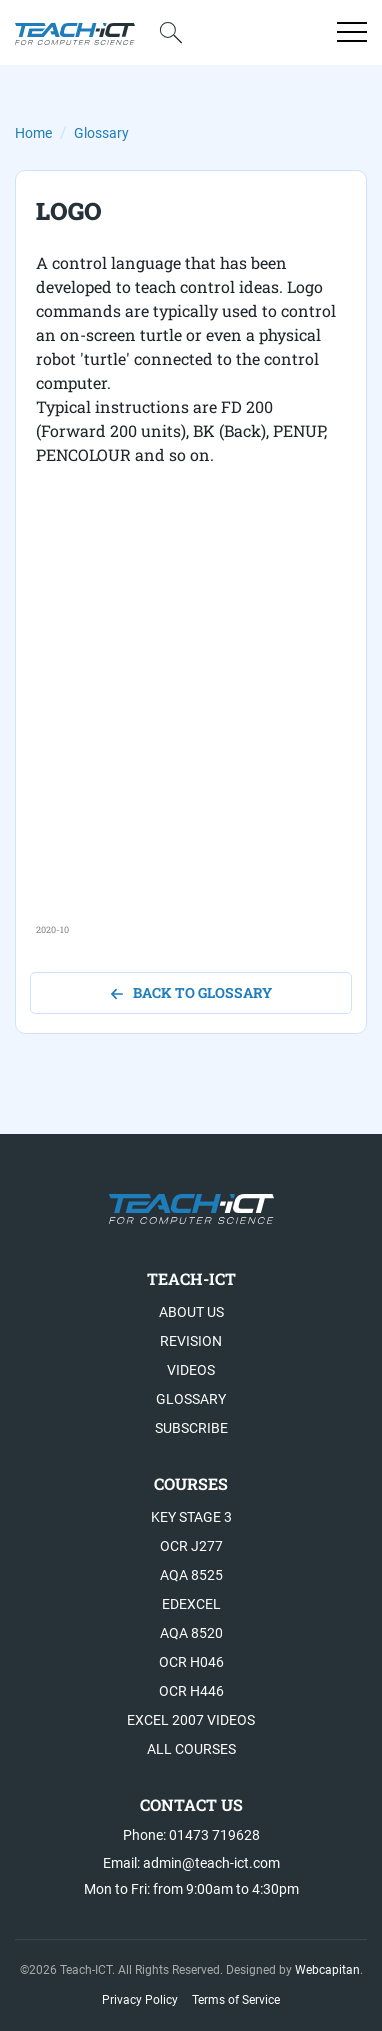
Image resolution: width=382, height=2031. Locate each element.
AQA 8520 (191, 1633)
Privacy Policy (140, 2000)
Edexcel (191, 1604)
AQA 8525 (191, 1575)
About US (191, 1312)
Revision (191, 1341)
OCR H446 (191, 1691)
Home (33, 133)
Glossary (101, 133)
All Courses (191, 1749)
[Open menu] (352, 32)
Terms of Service (236, 2000)
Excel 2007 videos (191, 1720)
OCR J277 (191, 1546)
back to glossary (191, 992)
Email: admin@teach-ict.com (191, 1863)
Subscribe (191, 1428)
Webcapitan (327, 1970)
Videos (191, 1370)
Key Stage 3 (191, 1517)
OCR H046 (191, 1662)
